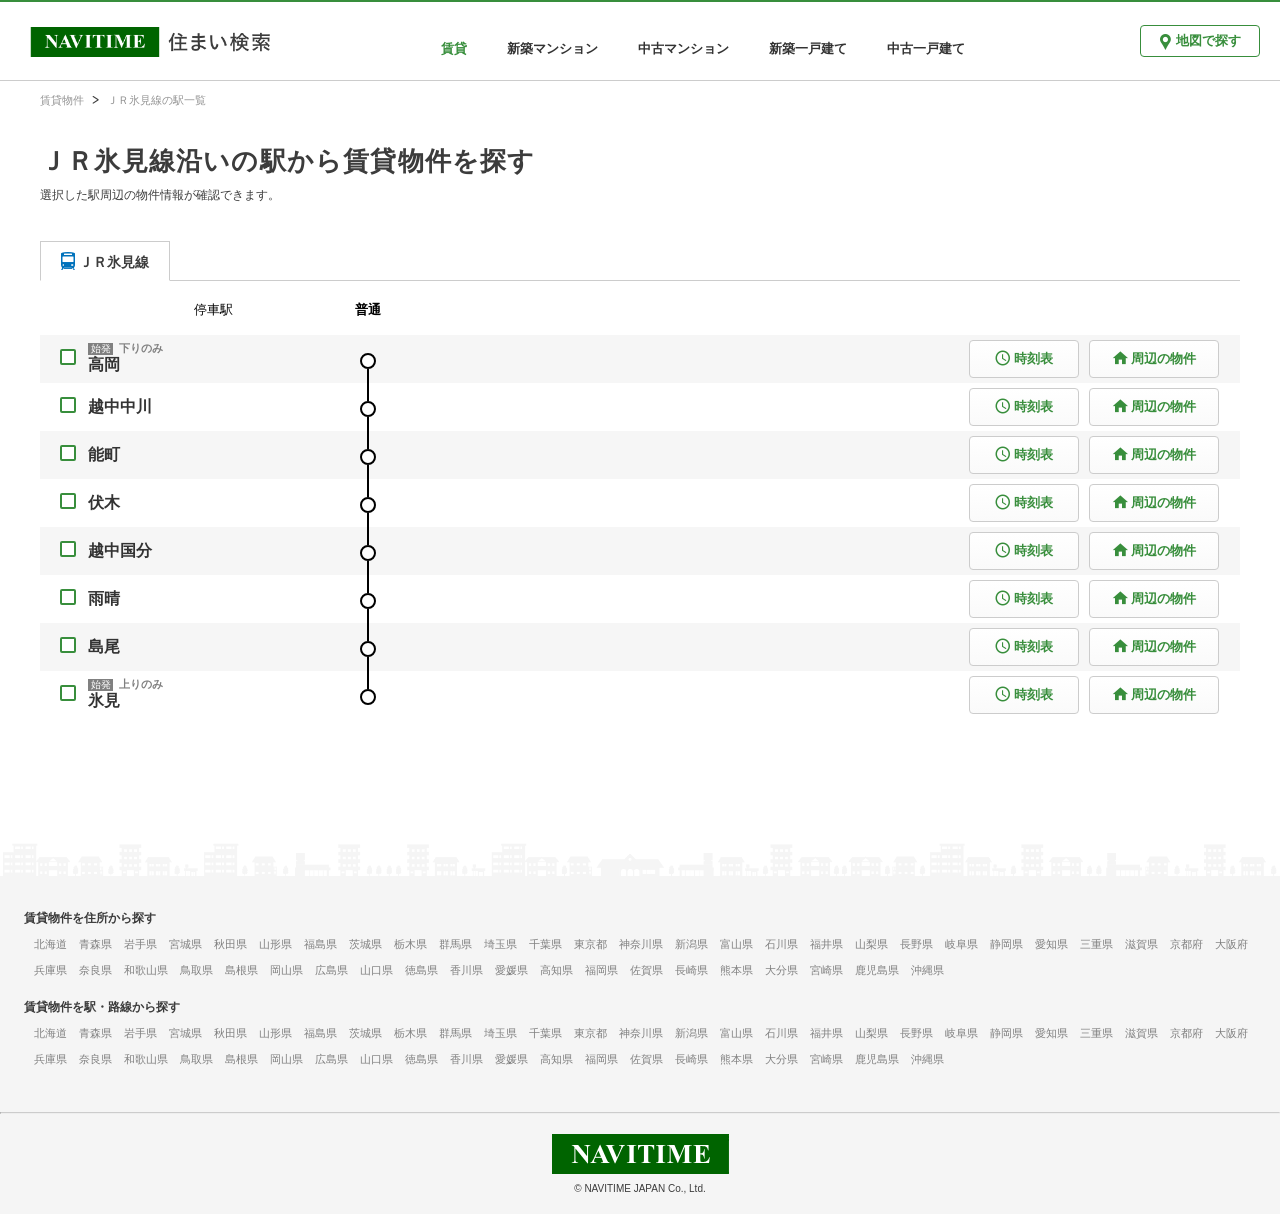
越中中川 (120, 406)
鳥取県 (196, 970)
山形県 (275, 944)
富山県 (736, 944)
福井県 (826, 944)
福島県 (320, 944)
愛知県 (1051, 944)
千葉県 (545, 944)
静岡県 (1006, 944)
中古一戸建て (926, 48)
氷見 (104, 700)
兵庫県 (50, 970)
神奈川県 (641, 944)
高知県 (556, 970)
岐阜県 (961, 944)
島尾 (104, 646)
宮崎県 (826, 970)
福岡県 (601, 970)
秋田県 (230, 944)
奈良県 (95, 970)
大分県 (781, 970)
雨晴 (104, 598)
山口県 (376, 970)
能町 (104, 454)
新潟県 (691, 944)
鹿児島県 (877, 970)
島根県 (241, 970)
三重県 (1096, 944)
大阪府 (1231, 944)
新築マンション (552, 48)
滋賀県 (1141, 944)
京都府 (1186, 944)
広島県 (331, 970)
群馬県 (455, 944)
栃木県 (410, 944)
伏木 (104, 502)
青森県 (95, 944)
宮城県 (185, 944)
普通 (368, 309)
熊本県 (736, 970)
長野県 (916, 944)
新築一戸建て (808, 48)
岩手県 (140, 944)
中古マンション (683, 48)
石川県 (781, 944)
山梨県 (871, 944)
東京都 (590, 944)
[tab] (105, 261)
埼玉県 (500, 944)
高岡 (104, 364)
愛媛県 (511, 970)
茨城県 (365, 944)
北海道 (50, 944)
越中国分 (120, 550)
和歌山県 (146, 970)
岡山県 (286, 970)
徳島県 (421, 970)
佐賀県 (646, 970)
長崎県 (691, 970)
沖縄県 (927, 970)
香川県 (466, 970)
